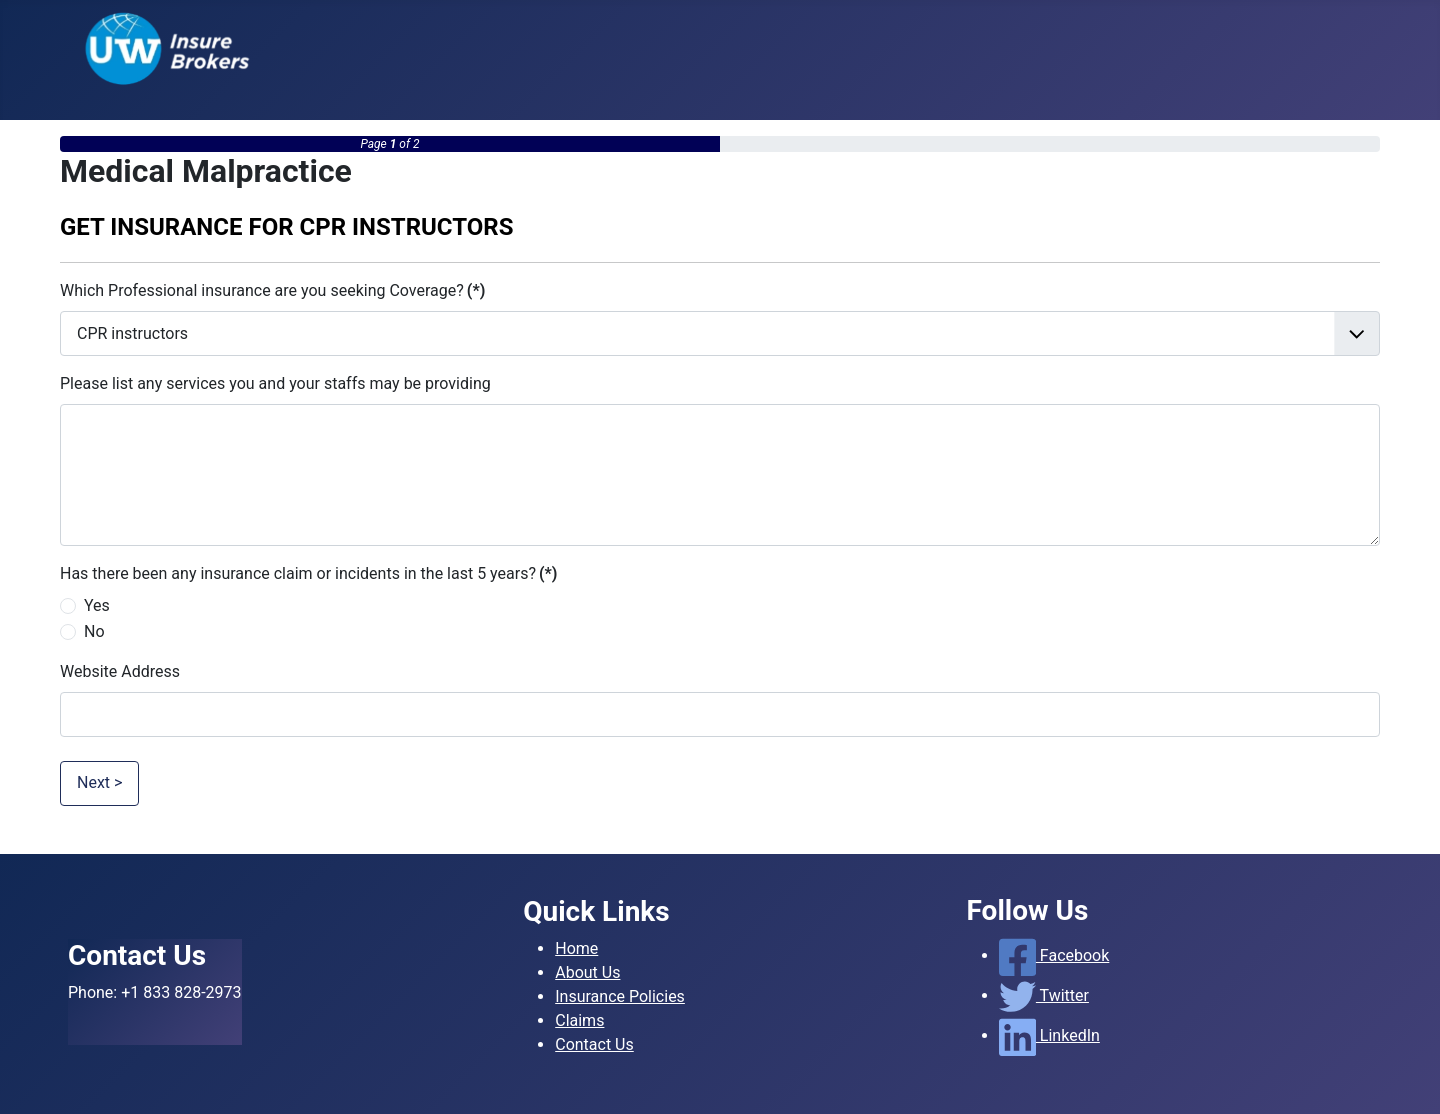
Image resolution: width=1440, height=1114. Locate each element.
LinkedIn (1049, 1035)
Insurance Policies (620, 996)
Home (576, 948)
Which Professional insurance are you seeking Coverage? (272, 290)
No (94, 631)
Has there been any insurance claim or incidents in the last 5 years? (308, 573)
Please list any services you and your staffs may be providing (275, 383)
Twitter (1044, 995)
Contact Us (594, 1044)
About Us (587, 972)
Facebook (1054, 955)
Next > (99, 782)
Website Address (120, 671)
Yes (97, 605)
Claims (579, 1020)
